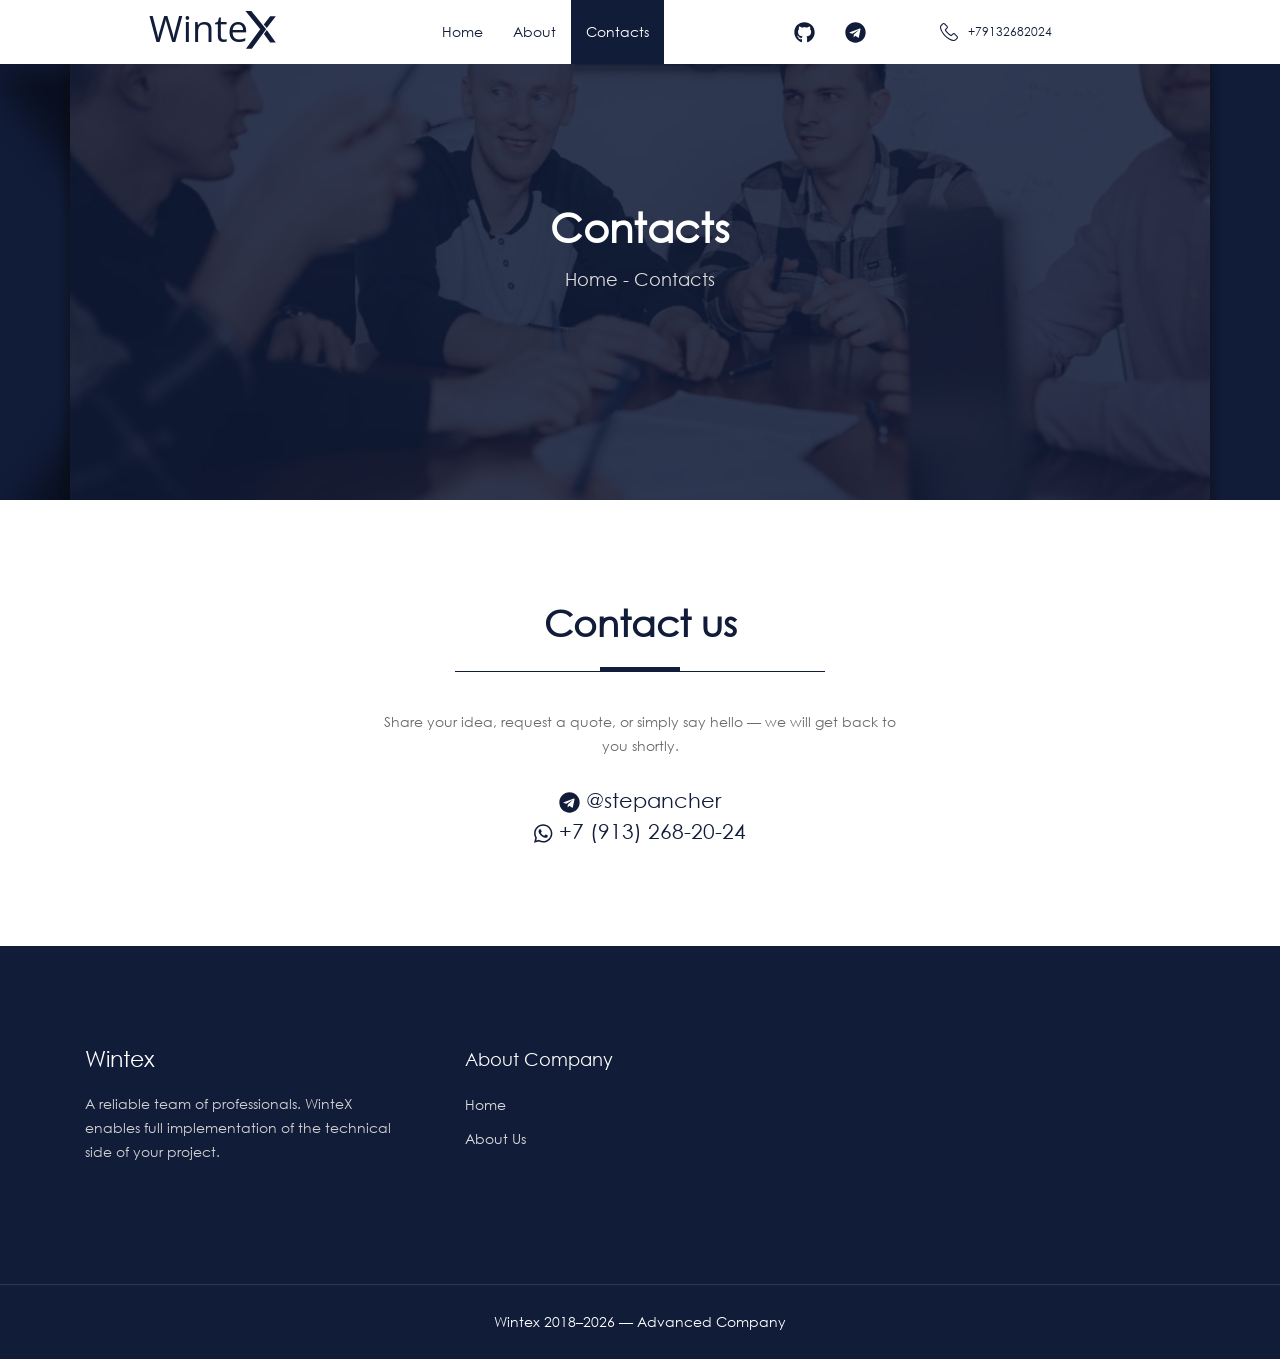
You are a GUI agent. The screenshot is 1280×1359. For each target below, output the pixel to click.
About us (495, 1138)
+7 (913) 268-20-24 (639, 831)
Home (591, 279)
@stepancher (640, 800)
